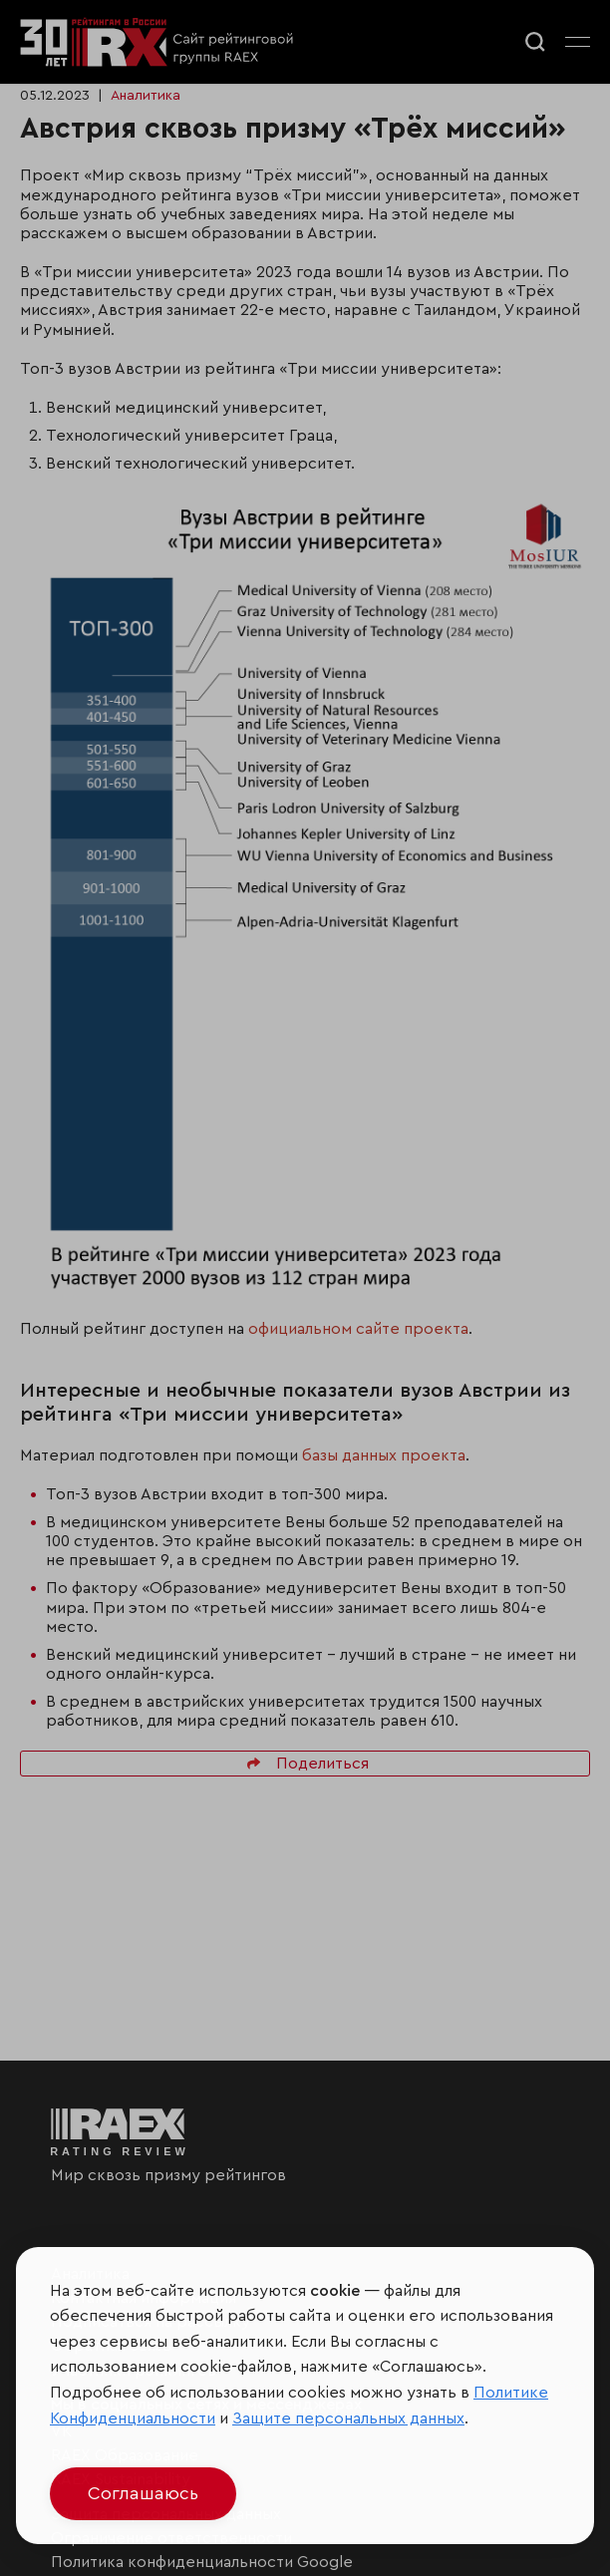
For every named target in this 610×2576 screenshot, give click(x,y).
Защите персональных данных (348, 2418)
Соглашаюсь (143, 2493)
